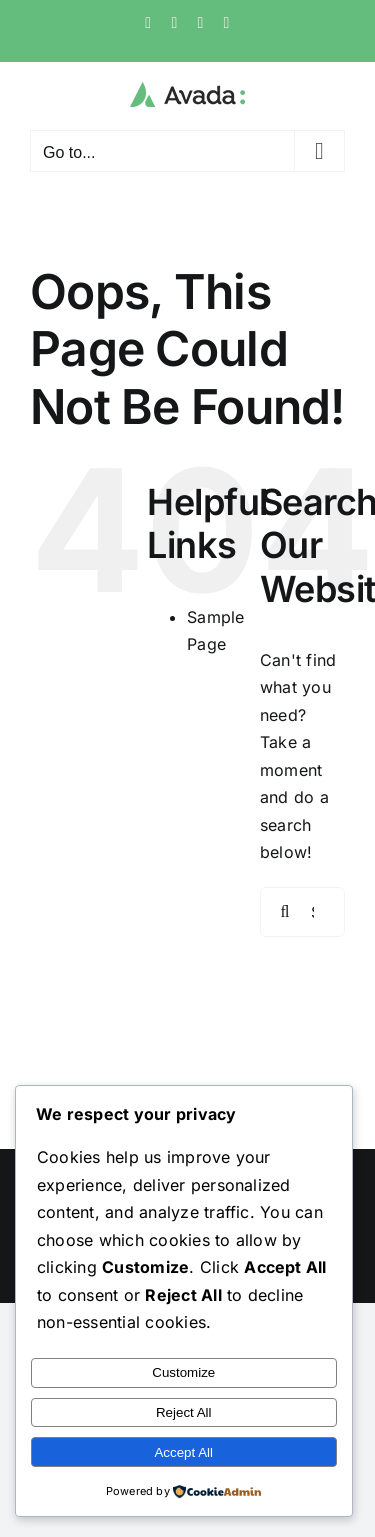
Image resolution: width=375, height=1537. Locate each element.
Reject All (184, 1412)
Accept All (183, 1452)
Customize (183, 1372)
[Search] (285, 912)
